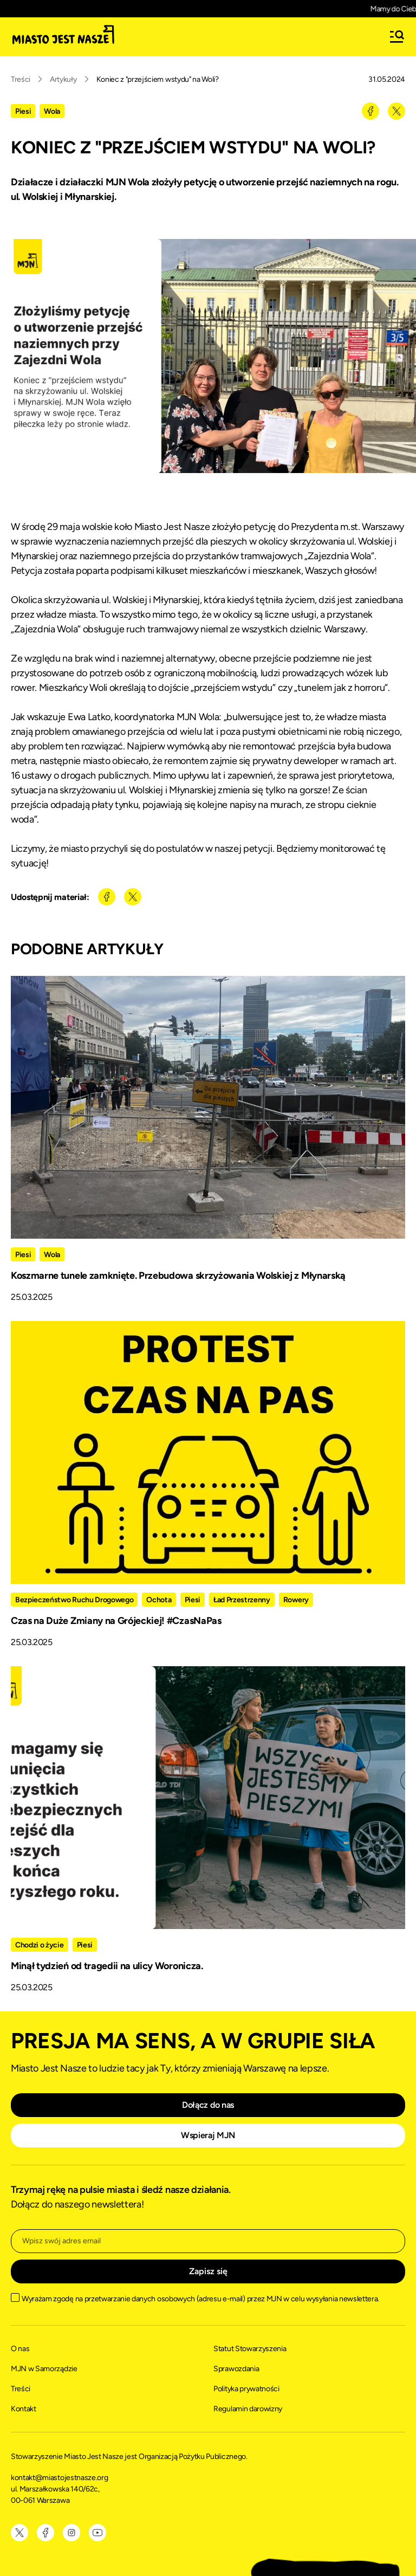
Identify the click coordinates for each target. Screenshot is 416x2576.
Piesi (23, 111)
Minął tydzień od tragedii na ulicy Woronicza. (107, 1966)
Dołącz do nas (208, 2105)
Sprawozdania (236, 2368)
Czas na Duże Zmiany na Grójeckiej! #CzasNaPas (116, 1621)
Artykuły (63, 79)
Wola (52, 111)
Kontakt (23, 2408)
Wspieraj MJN (208, 2135)
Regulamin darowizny (247, 2408)
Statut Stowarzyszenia (249, 2348)
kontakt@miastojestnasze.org (60, 2477)
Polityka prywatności (246, 2388)
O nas (20, 2348)
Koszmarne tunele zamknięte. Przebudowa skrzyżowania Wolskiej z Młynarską (178, 1275)
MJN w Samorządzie (44, 2368)
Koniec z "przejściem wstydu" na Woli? (157, 79)
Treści (20, 79)
